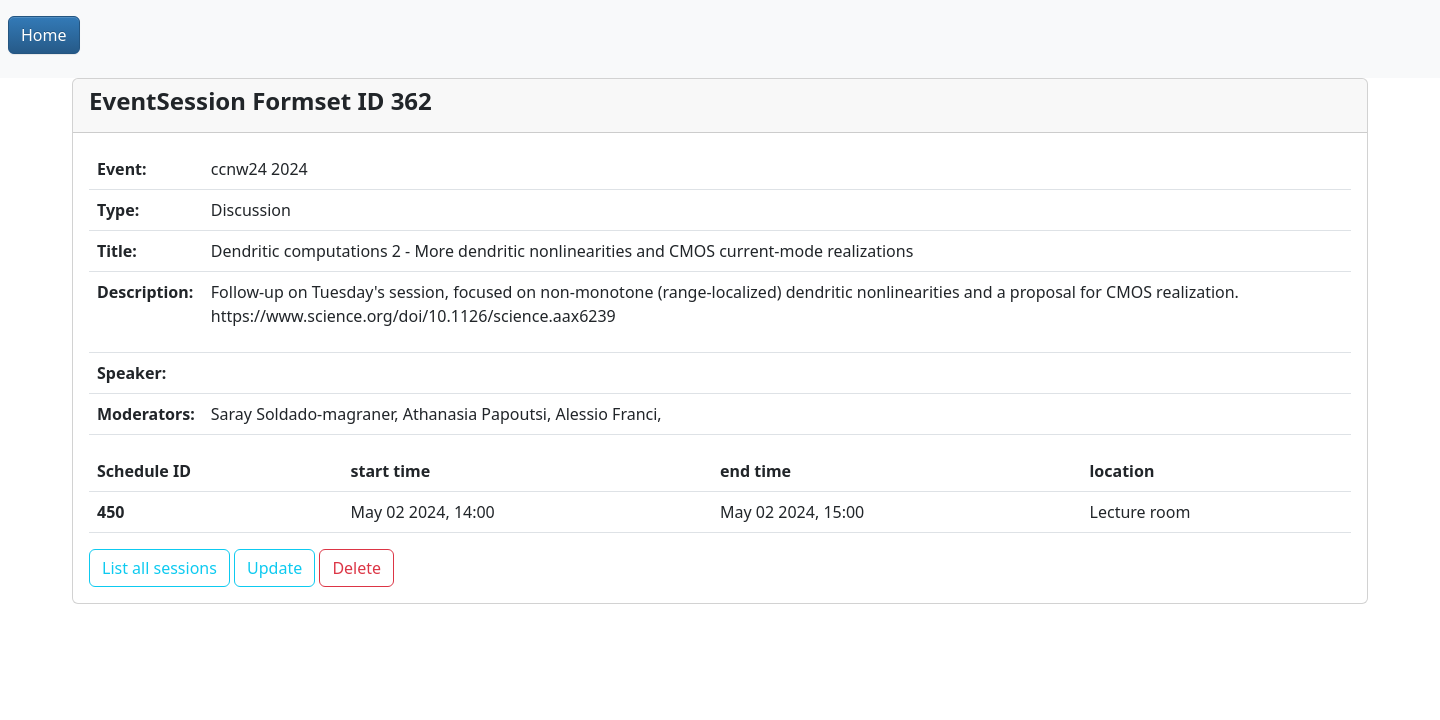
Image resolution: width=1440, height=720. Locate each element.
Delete (356, 568)
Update (274, 568)
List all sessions (159, 568)
